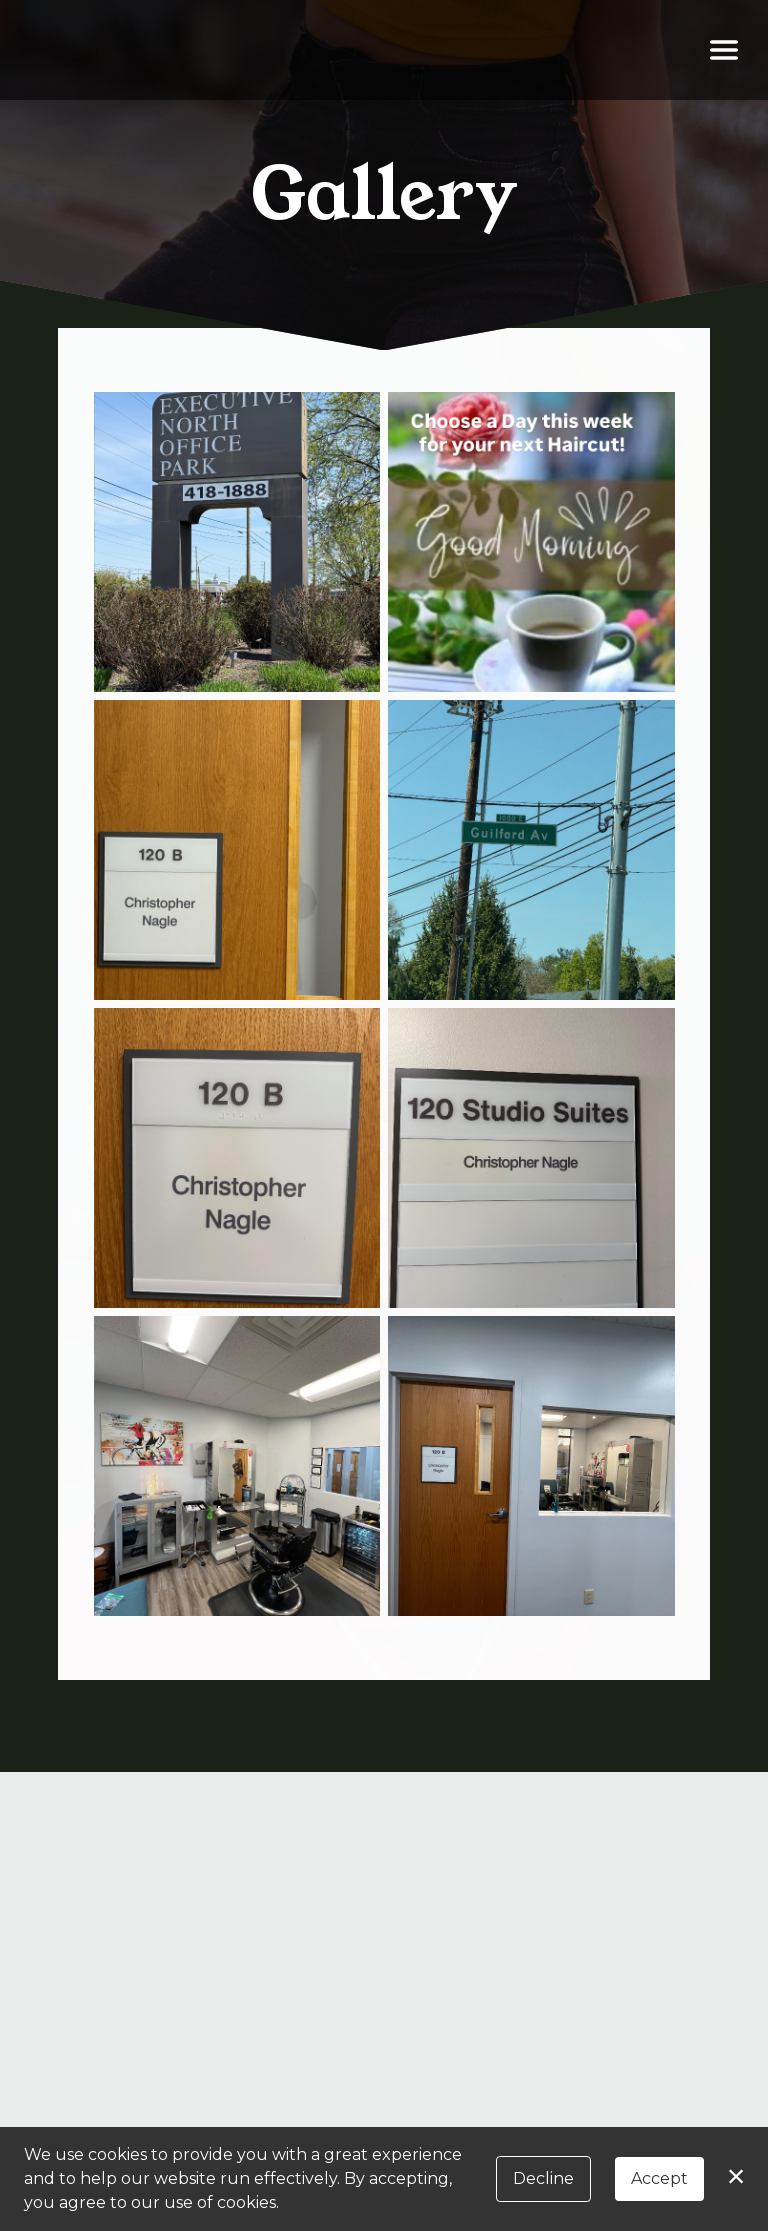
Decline (543, 2178)
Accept (659, 2178)
